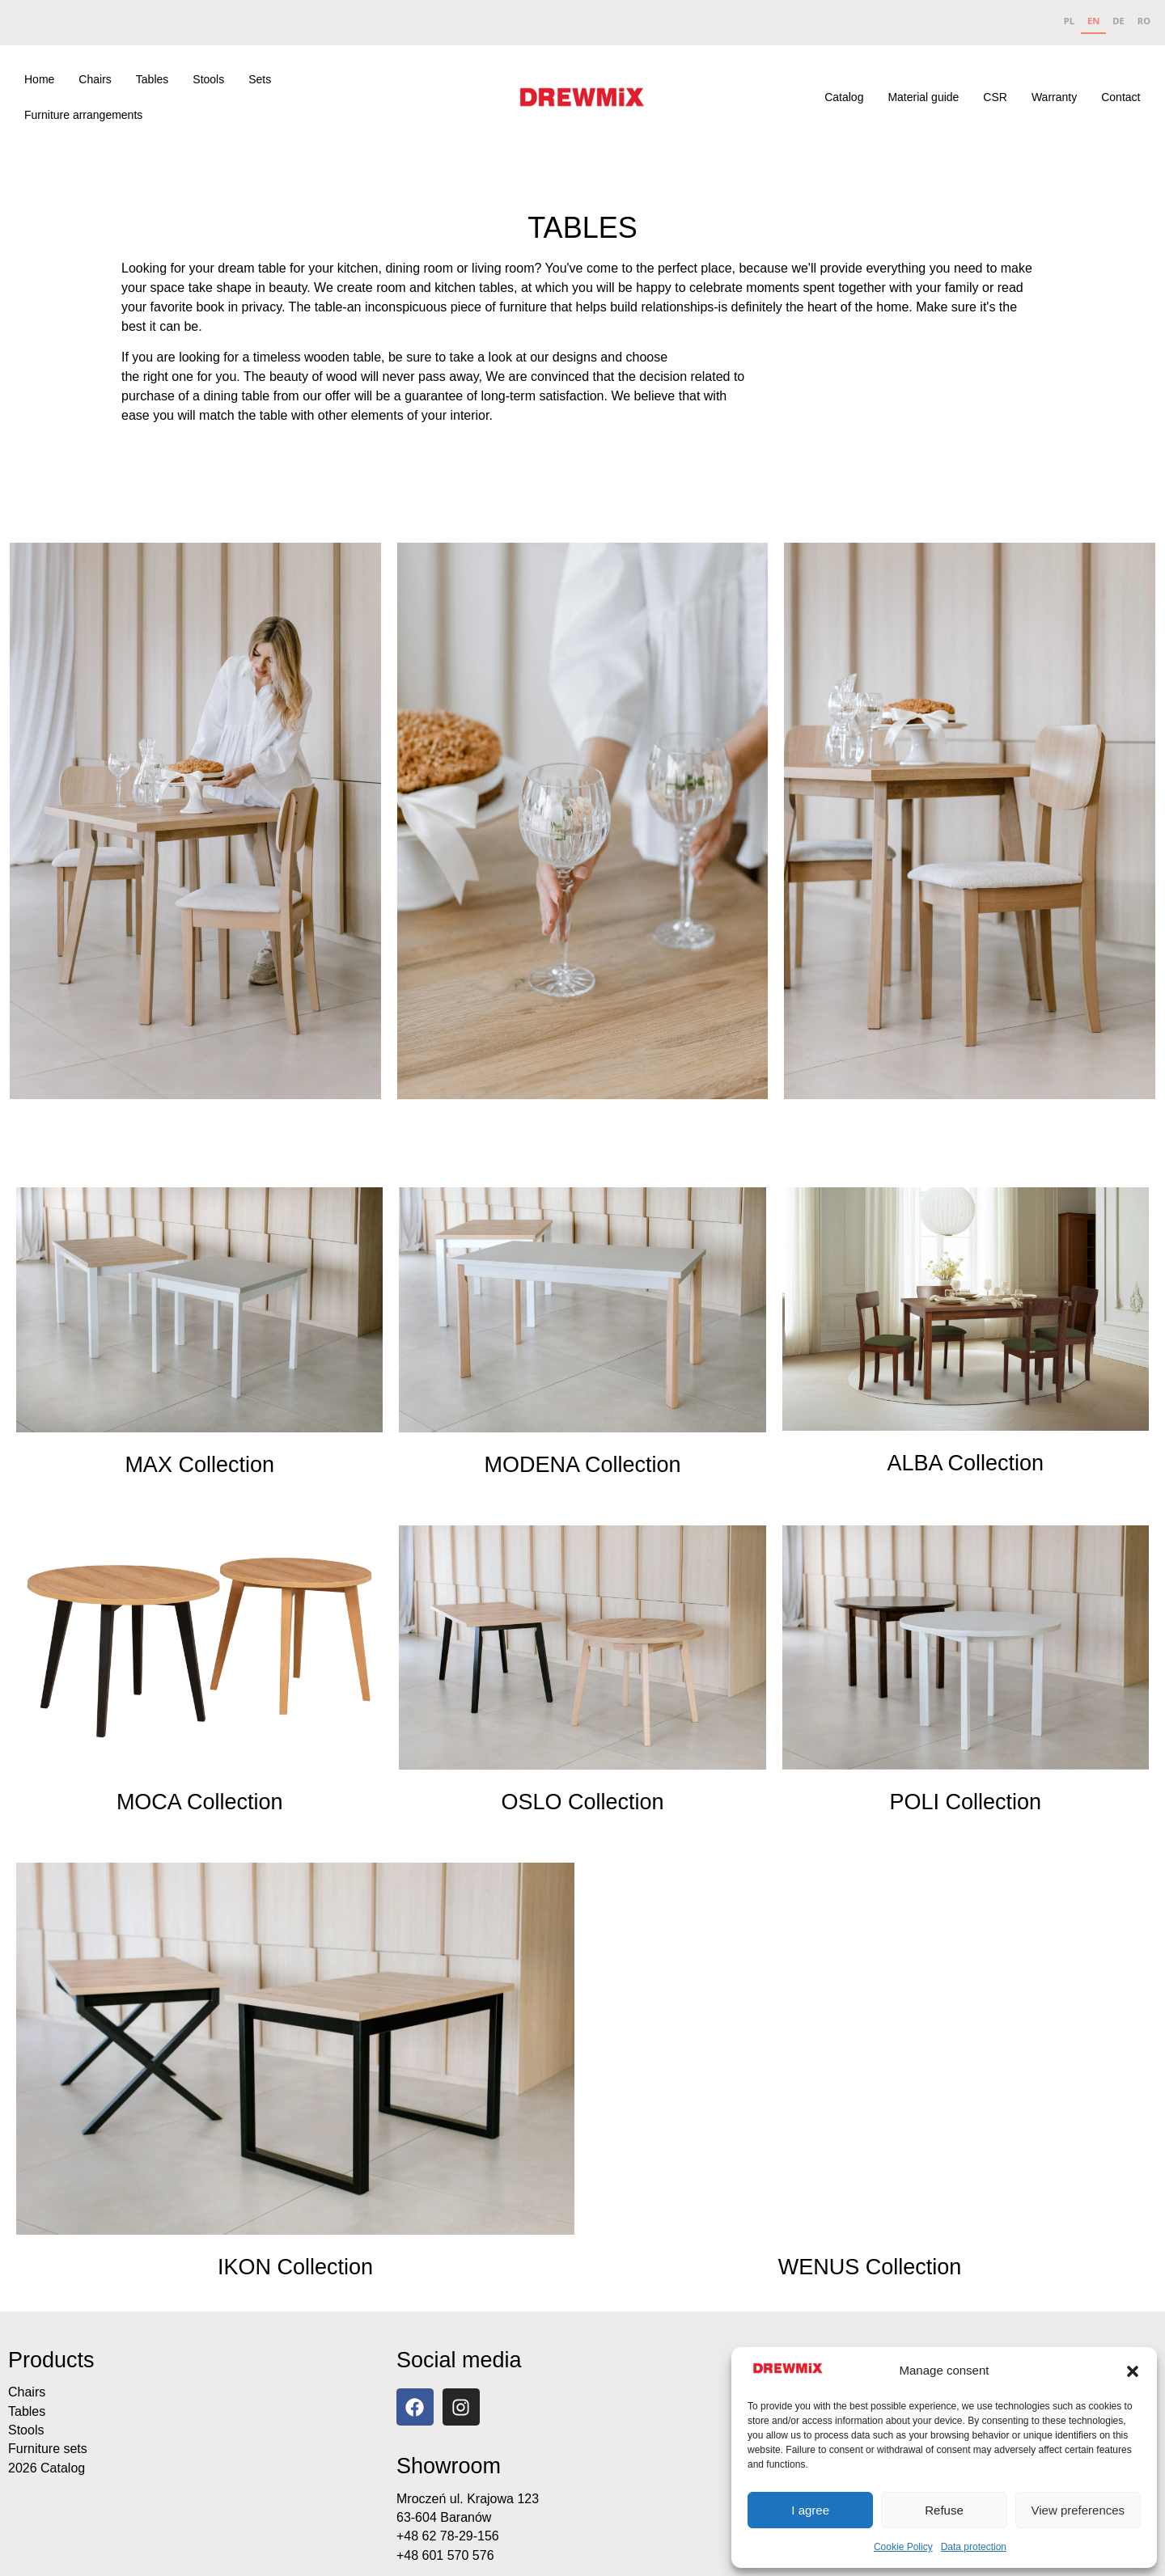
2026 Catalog (46, 2468)
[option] (1069, 22)
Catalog (843, 97)
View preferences (1078, 2510)
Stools (208, 79)
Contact (1120, 97)
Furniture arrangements (83, 114)
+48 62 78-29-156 (447, 2536)
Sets (259, 79)
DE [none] (1118, 21)
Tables (152, 79)
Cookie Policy (903, 2547)
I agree (810, 2510)
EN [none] (1093, 21)
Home (39, 79)
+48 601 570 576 (445, 2555)
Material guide (923, 97)
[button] (1133, 2371)
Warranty (1054, 97)
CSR (995, 97)
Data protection (973, 2547)
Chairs (94, 79)
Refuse (944, 2510)
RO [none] (1143, 21)
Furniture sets (47, 2448)
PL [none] (1069, 21)
